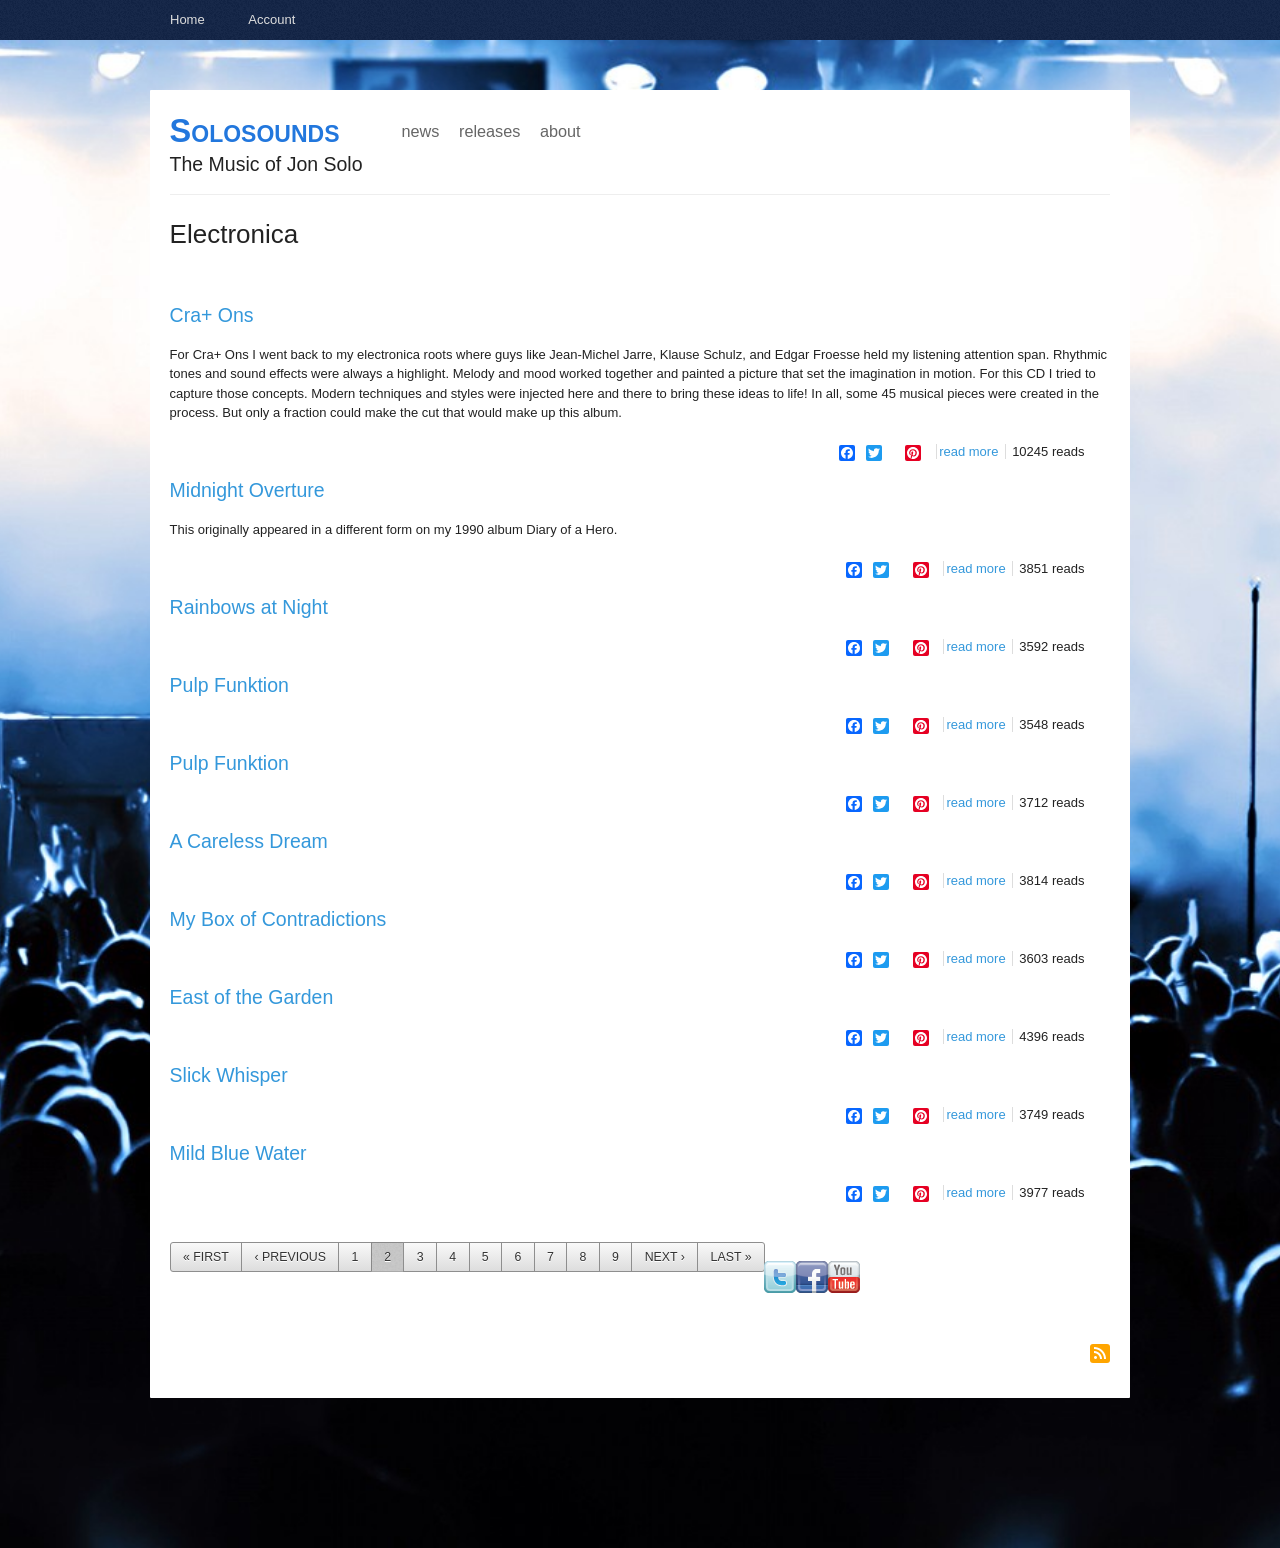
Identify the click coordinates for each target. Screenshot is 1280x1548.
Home (187, 19)
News (421, 131)
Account (271, 19)
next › (665, 1257)
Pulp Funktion (229, 685)
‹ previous (290, 1257)
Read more (968, 451)
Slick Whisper (229, 1075)
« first (206, 1257)
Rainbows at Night (249, 607)
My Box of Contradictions (278, 919)
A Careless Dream (249, 841)
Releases (489, 131)
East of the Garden (252, 997)
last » (731, 1257)
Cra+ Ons (212, 315)
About (560, 131)
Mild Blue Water (238, 1153)
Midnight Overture (247, 490)
